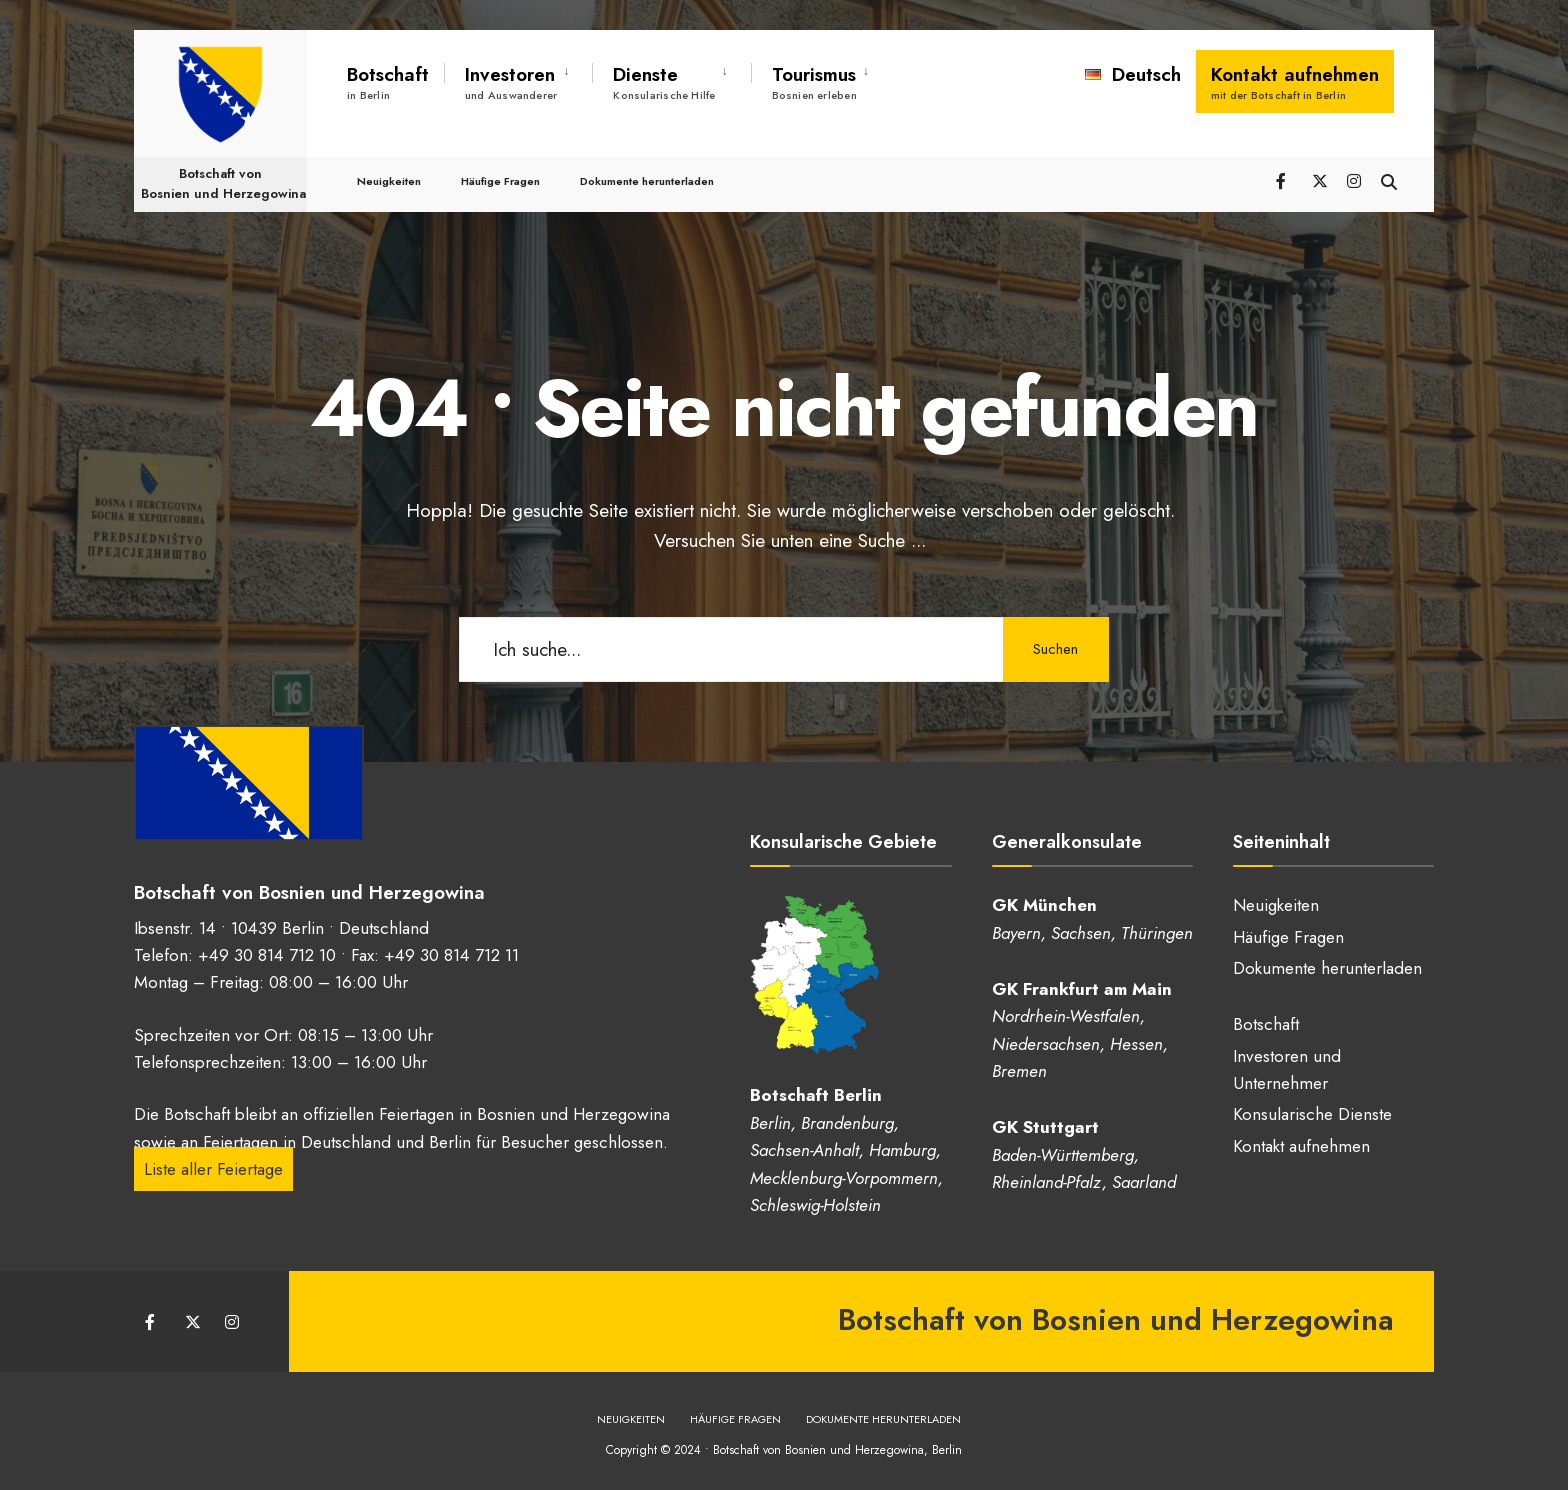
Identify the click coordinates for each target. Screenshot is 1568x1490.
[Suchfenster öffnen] (1386, 161)
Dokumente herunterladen (647, 162)
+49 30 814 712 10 (267, 952)
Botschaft (388, 82)
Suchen (1054, 649)
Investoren (511, 82)
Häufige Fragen (500, 162)
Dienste (664, 82)
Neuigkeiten (389, 162)
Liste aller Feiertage (213, 1166)
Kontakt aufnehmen (1295, 82)
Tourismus (814, 82)
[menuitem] (518, 79)
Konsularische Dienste (1312, 1114)
